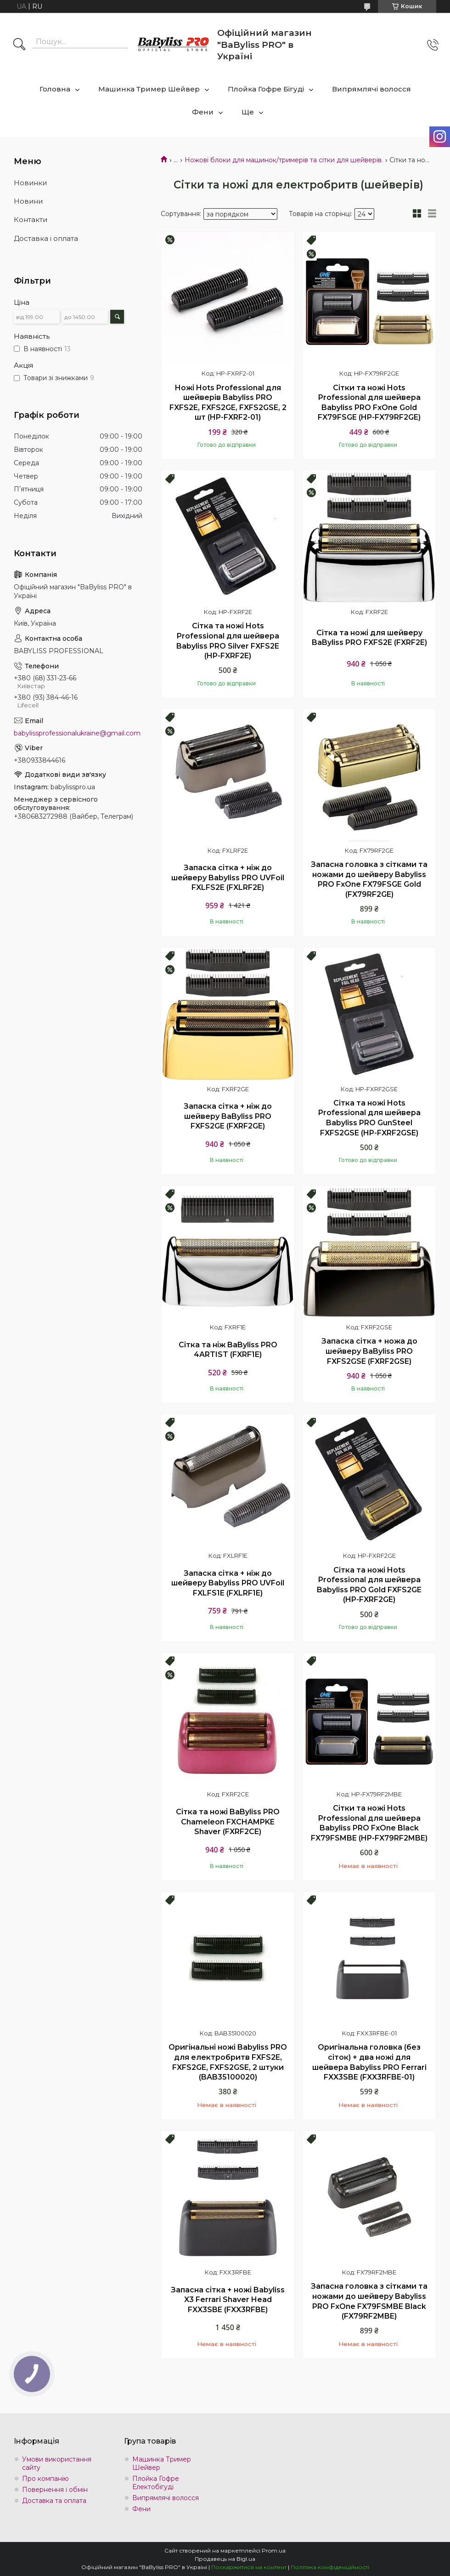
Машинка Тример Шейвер (149, 89)
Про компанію (45, 2478)
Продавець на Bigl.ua (225, 2558)
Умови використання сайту (56, 2463)
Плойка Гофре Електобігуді (155, 2482)
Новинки (30, 182)
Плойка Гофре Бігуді (266, 89)
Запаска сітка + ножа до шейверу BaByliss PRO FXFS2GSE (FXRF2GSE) (369, 1351)
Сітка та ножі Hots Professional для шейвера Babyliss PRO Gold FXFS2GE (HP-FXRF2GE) (369, 1585)
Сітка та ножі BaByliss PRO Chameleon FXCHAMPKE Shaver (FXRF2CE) (228, 1821)
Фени (203, 112)
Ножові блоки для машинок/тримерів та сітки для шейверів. (284, 160)
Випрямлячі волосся (371, 89)
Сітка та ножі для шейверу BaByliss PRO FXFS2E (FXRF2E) (369, 637)
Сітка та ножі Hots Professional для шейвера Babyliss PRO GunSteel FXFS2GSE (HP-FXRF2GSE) (369, 1118)
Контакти (30, 219)
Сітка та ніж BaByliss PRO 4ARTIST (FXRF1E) (228, 1349)
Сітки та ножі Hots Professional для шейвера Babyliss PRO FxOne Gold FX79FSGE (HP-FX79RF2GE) (369, 402)
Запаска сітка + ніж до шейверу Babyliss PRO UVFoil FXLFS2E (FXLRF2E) (227, 877)
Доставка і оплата (46, 238)
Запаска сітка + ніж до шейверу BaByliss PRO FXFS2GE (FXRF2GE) (228, 1116)
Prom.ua (274, 2550)
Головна (54, 89)
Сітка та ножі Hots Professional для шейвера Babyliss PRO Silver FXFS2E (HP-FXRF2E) (227, 640)
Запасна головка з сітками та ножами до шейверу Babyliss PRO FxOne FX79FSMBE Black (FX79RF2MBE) (369, 2301)
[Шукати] (19, 45)
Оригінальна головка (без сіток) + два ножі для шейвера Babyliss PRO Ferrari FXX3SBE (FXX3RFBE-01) (369, 2062)
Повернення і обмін (55, 2489)
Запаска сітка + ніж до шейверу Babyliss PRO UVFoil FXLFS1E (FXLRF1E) (227, 1583)
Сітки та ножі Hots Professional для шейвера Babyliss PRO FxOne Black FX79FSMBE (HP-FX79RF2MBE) (369, 1823)
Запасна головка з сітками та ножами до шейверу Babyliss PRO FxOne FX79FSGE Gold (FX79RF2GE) (369, 879)
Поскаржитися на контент (249, 2567)
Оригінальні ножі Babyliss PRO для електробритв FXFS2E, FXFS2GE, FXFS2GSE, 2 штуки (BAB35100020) (228, 2062)
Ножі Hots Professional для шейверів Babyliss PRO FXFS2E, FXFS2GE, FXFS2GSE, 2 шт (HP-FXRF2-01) (228, 402)
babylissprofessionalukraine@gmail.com (77, 733)
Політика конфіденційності (330, 2567)
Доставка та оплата (54, 2500)
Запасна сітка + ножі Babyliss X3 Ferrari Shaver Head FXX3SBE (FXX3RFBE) (228, 2299)
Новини (28, 201)
